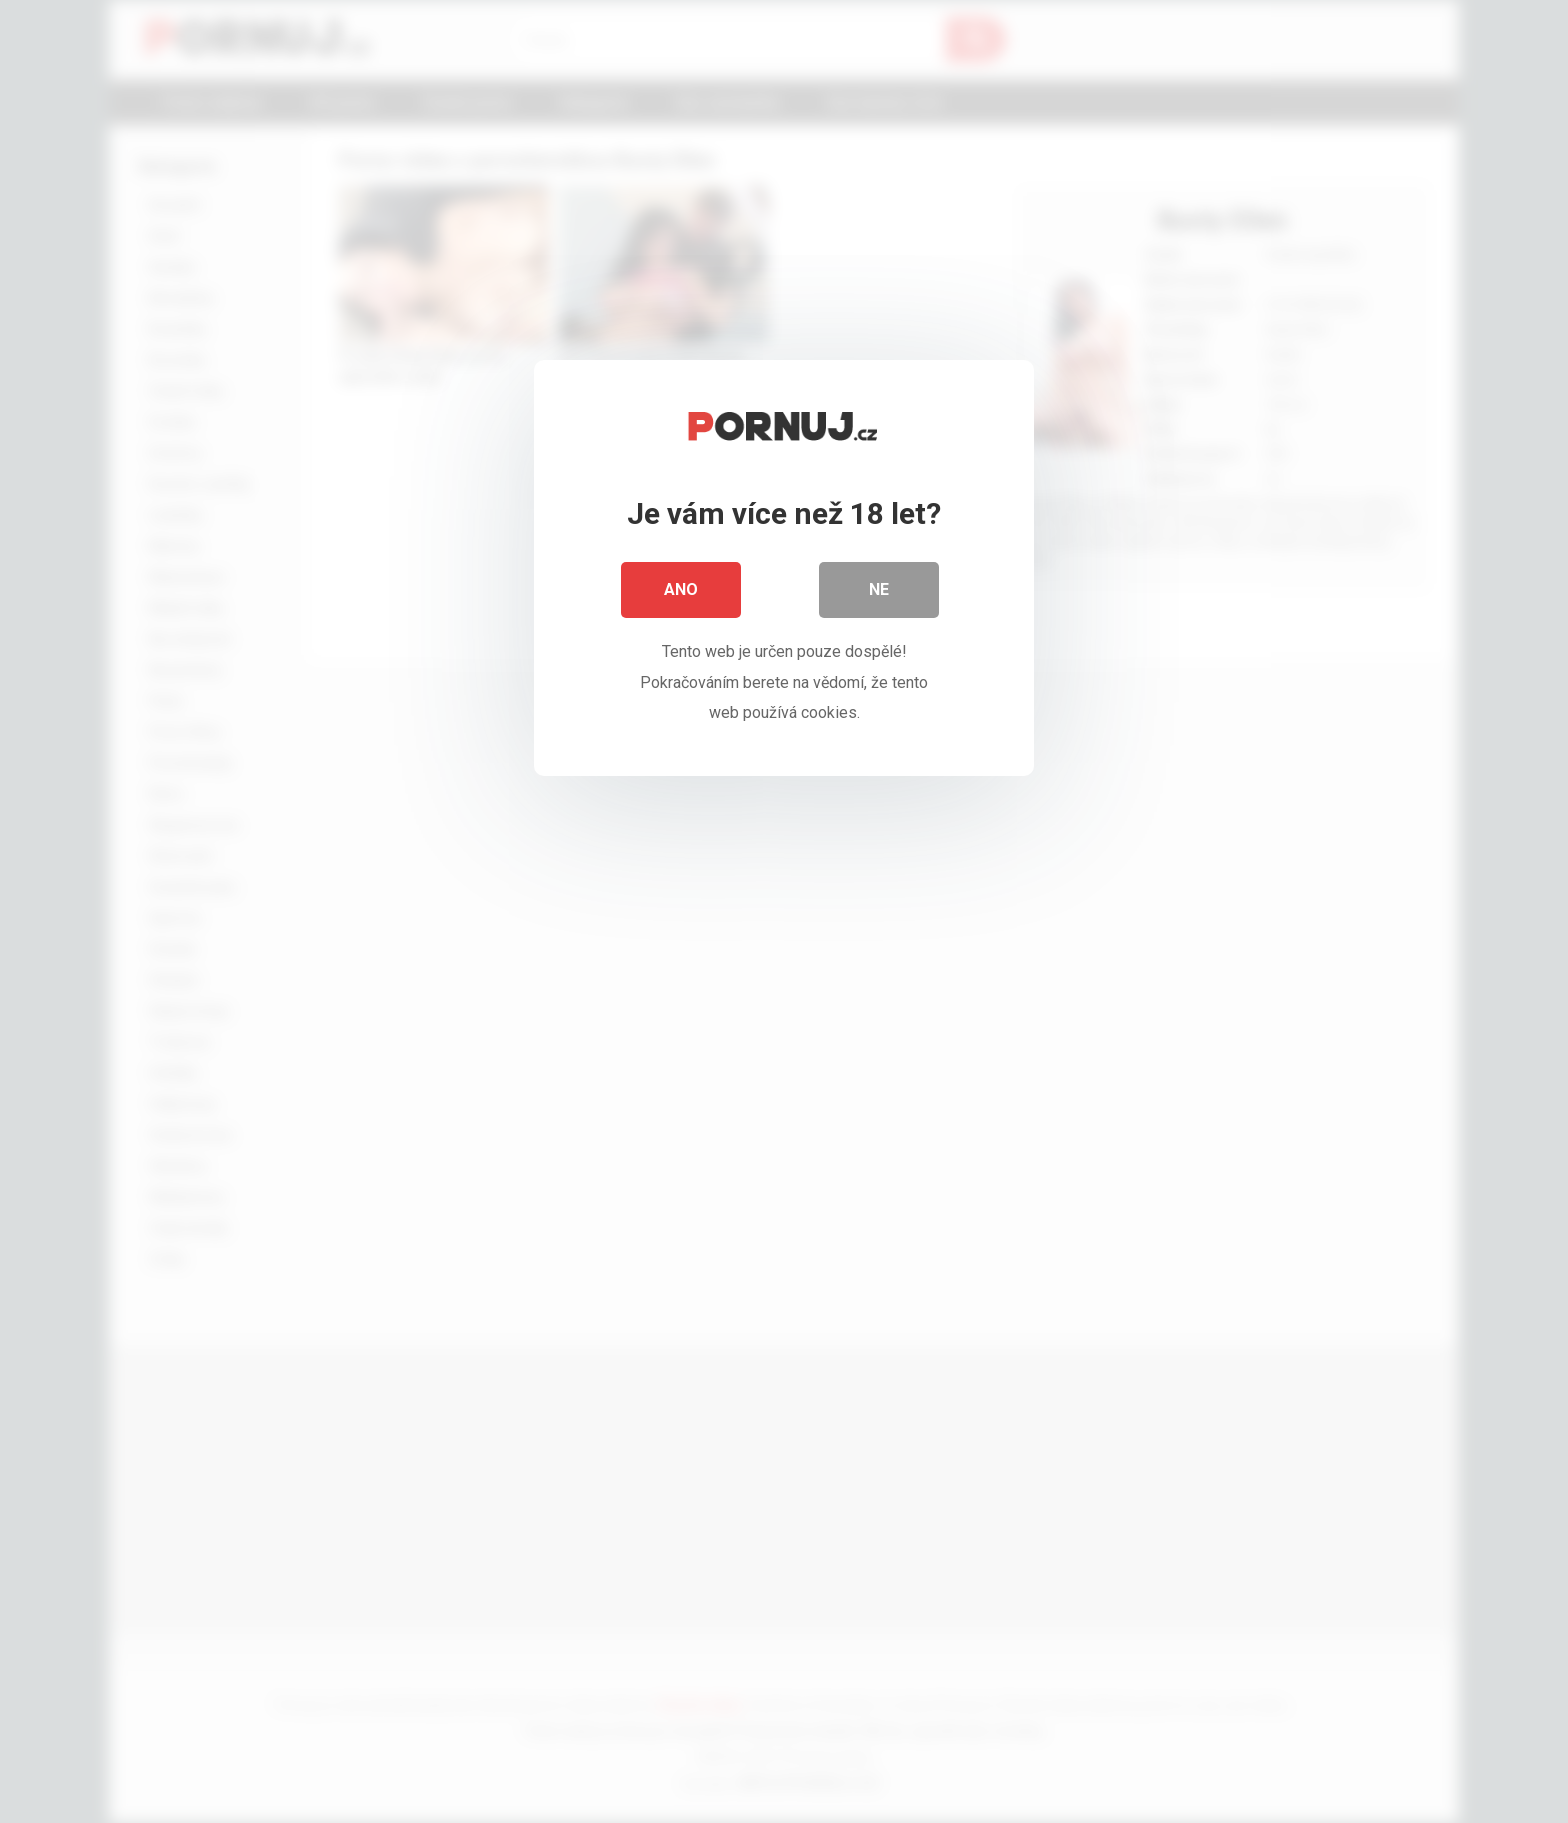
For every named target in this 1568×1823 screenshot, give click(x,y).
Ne (879, 589)
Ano (681, 589)
